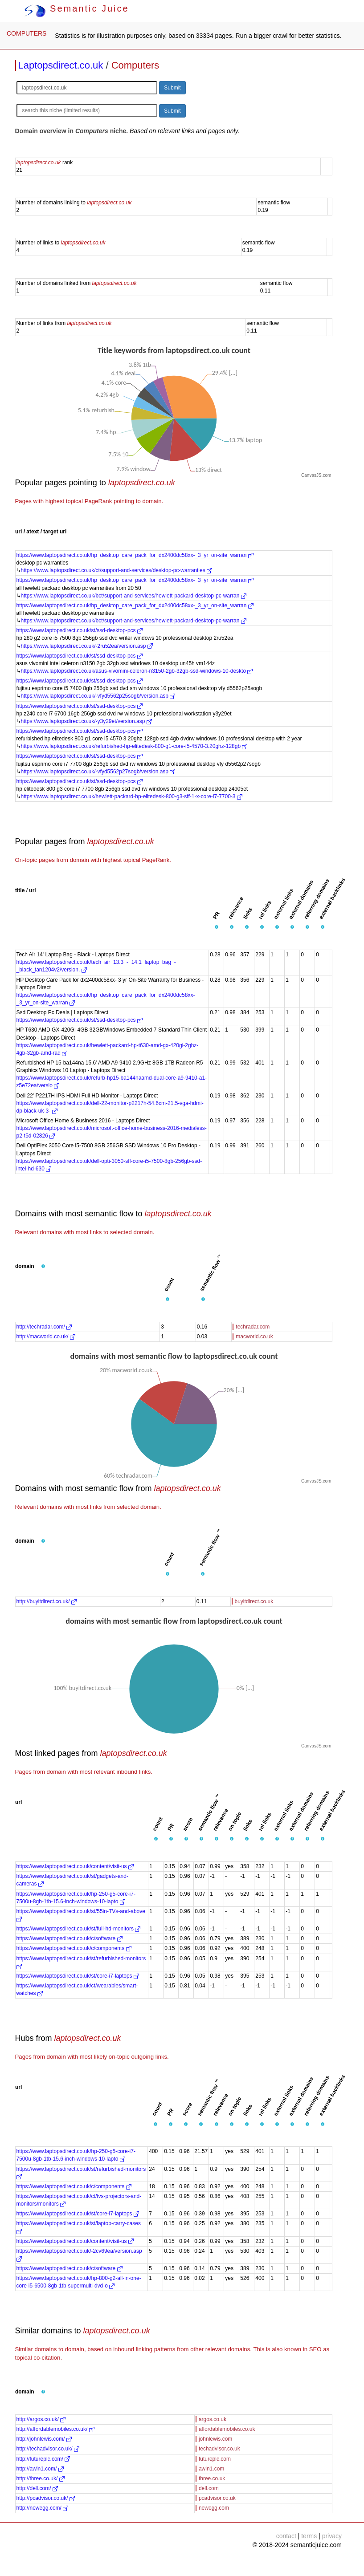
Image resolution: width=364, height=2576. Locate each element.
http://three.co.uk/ (40, 2478)
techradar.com (253, 1327)
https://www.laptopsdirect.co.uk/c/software (69, 1938)
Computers (135, 65)
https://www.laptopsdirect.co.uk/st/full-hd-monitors (78, 1929)
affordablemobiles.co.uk (227, 2429)
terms (309, 2535)
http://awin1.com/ (40, 2469)
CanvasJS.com (316, 475)
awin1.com (211, 2469)
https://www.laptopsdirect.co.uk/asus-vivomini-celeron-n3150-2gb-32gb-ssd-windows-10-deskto (137, 671)
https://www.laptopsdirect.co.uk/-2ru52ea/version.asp (87, 646)
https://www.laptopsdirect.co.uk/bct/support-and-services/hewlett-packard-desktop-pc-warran (133, 596)
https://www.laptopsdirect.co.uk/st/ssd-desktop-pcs (79, 630)
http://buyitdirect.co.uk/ (46, 1601)
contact (286, 2535)
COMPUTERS (26, 33)
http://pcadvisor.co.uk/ (45, 2498)
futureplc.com (215, 2459)
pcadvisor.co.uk (217, 2498)
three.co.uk (212, 2478)
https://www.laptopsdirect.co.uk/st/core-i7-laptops (77, 1976)
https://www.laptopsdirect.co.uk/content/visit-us (75, 1866)
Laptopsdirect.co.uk (60, 65)
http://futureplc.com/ (43, 2459)
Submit (172, 88)
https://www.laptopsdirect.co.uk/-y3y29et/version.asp (86, 721)
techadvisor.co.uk (219, 2449)
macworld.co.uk (254, 1336)
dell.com (209, 2488)
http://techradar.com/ (44, 1327)
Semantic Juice (76, 8)
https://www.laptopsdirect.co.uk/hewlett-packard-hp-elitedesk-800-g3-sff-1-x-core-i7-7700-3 (131, 796)
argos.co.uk (212, 2419)
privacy (332, 2535)
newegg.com (214, 2508)
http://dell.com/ (37, 2488)
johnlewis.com (215, 2439)
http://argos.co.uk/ (41, 2419)
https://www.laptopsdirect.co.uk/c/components (73, 1948)
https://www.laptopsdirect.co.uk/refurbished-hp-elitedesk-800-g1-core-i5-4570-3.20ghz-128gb (134, 746)
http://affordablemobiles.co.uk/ (55, 2429)
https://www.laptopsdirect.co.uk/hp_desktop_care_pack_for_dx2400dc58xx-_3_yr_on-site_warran (135, 555)
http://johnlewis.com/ (44, 2439)
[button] (216, 927)
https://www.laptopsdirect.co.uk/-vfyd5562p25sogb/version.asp (98, 696)
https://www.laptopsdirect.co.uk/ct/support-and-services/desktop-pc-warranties (117, 570)
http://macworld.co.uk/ (45, 1336)
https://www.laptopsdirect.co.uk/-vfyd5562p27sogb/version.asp (98, 771)
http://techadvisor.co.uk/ (47, 2449)
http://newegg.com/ (42, 2508)
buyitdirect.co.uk (254, 1601)
